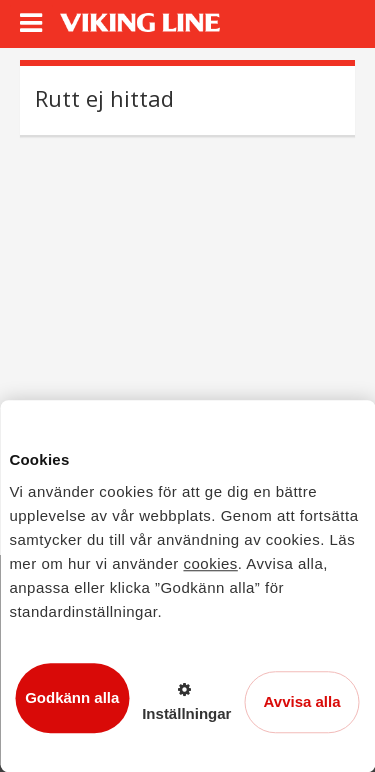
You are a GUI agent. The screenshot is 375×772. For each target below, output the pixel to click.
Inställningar (186, 713)
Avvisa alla (302, 701)
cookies (210, 563)
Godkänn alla (72, 697)
